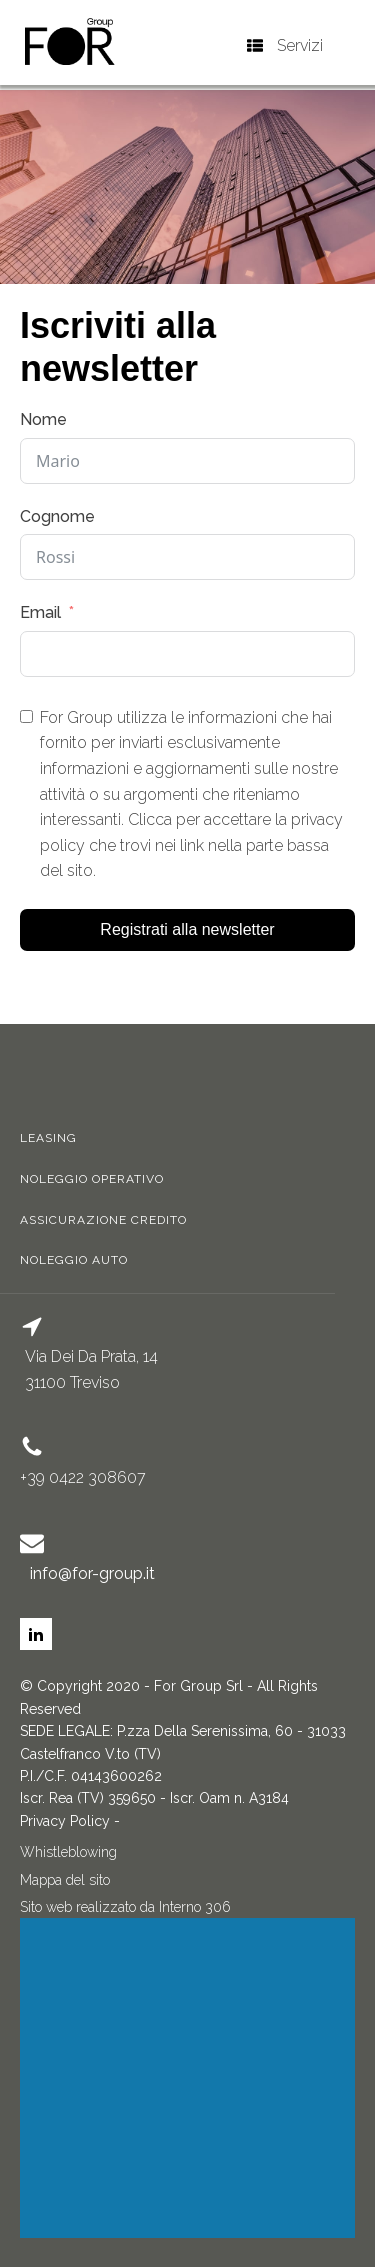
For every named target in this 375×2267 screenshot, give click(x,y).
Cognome (57, 516)
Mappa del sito (65, 1880)
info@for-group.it (92, 1573)
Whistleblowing (68, 1852)
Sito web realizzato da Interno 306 (125, 1907)
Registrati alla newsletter (187, 929)
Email (40, 612)
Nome (43, 419)
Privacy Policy (65, 1821)
